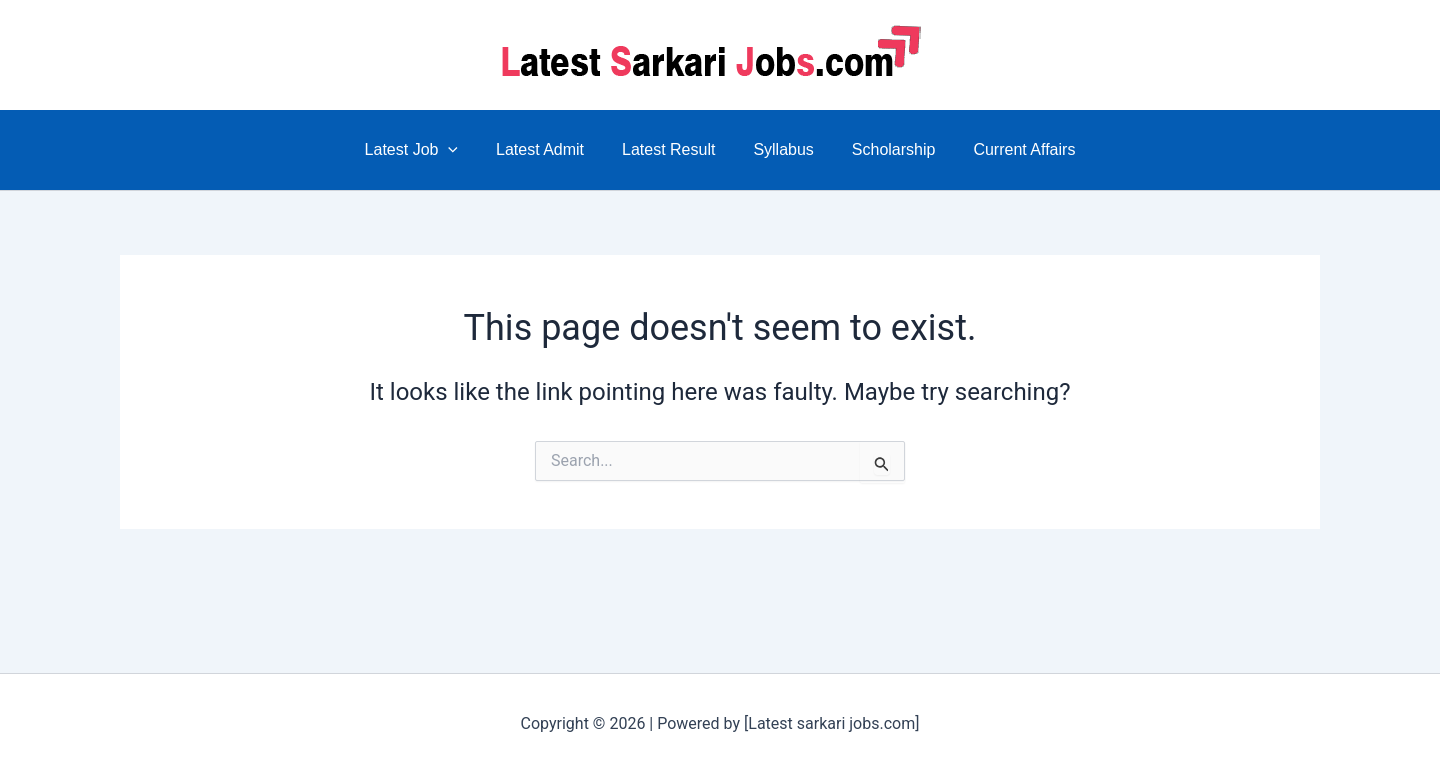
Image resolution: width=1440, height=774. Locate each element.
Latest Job (426, 150)
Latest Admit (549, 149)
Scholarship (885, 149)
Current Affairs (1009, 149)
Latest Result (671, 149)
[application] (463, 150)
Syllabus (780, 149)
